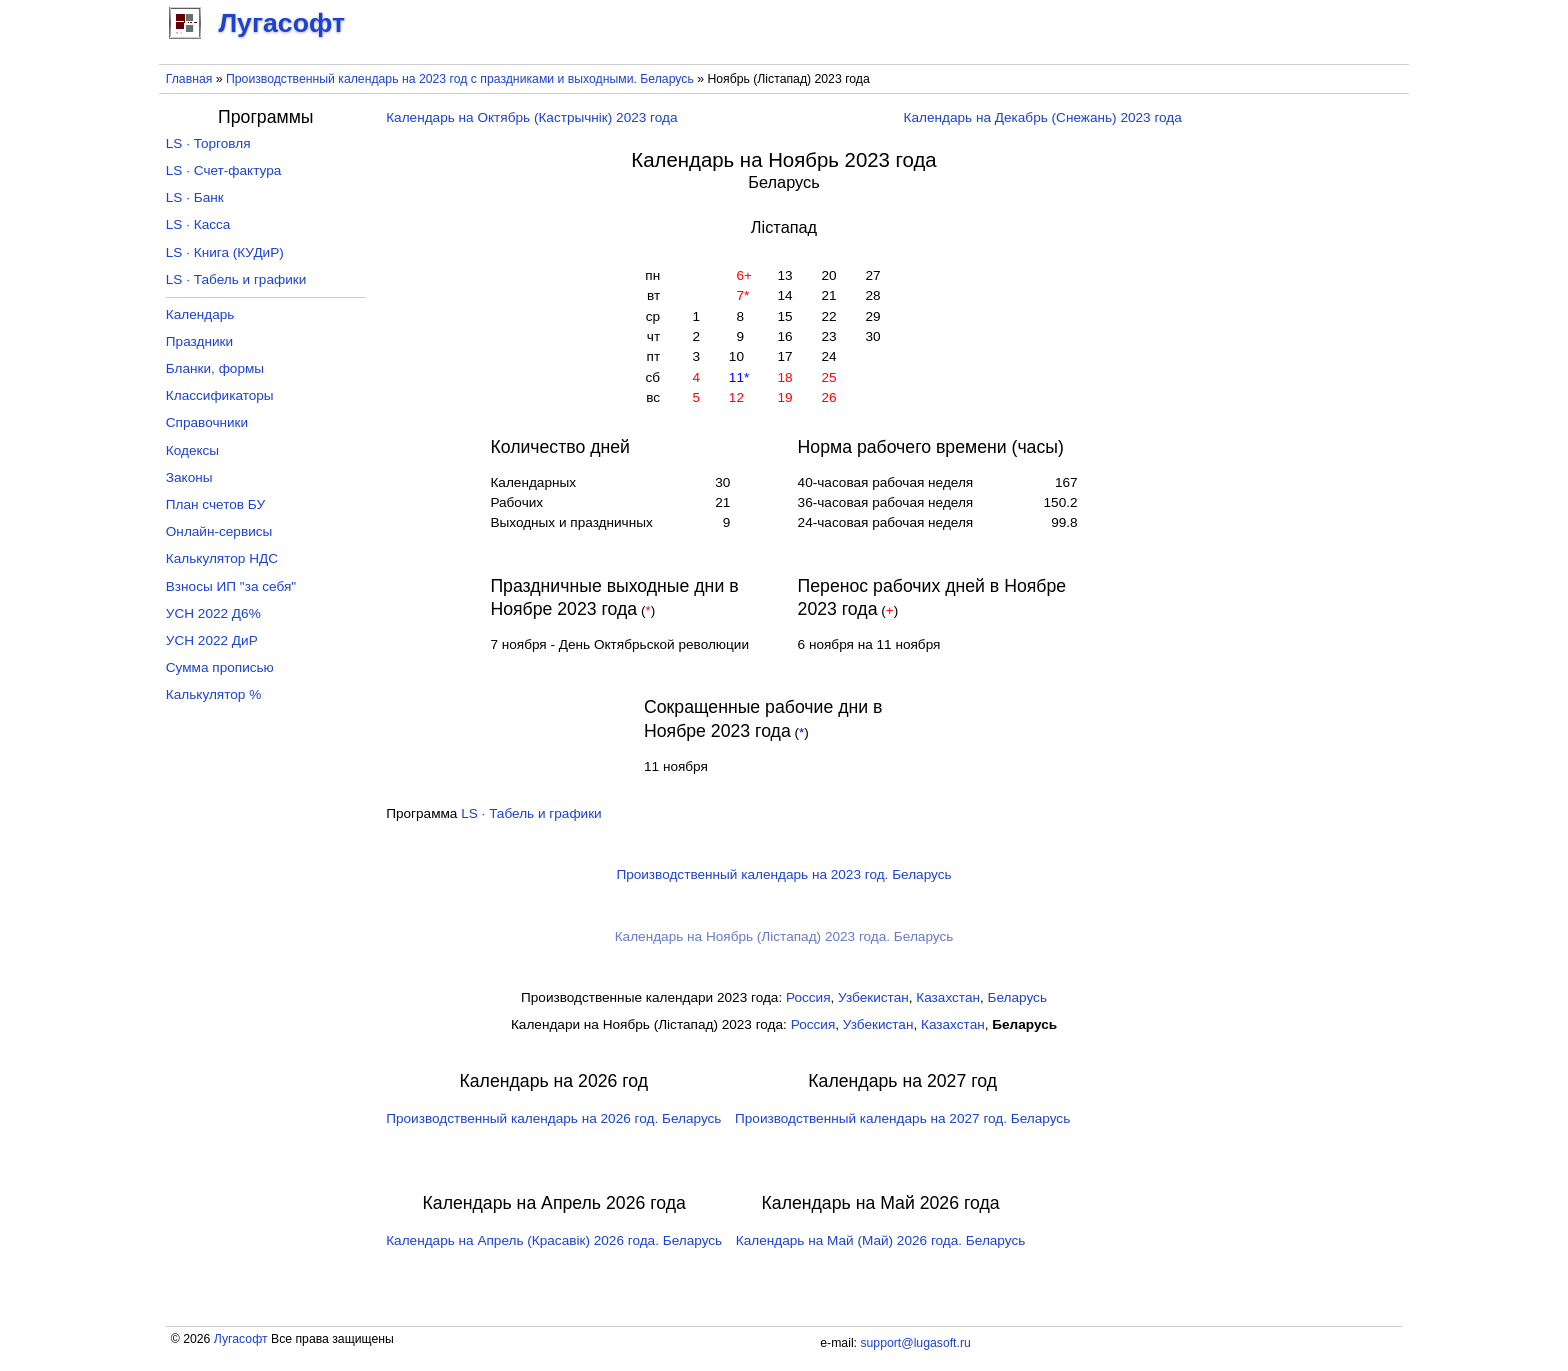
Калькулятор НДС (222, 558)
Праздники (199, 341)
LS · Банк (195, 197)
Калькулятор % (213, 694)
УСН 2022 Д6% (213, 613)
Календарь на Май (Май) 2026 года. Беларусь (881, 1240)
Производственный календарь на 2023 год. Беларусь (783, 874)
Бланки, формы (215, 368)
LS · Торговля (208, 143)
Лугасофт (241, 1339)
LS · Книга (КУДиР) (225, 252)
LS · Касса (198, 224)
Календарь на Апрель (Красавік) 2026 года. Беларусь (554, 1240)
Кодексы (192, 450)
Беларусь (1017, 997)
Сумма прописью (220, 667)
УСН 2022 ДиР (212, 640)
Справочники (207, 422)
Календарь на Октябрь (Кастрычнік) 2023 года (531, 117)
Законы (189, 477)
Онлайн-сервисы (219, 531)
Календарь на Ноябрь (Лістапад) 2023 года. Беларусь (784, 936)
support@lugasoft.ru (915, 1343)
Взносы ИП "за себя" (231, 586)
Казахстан (948, 997)
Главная (189, 79)
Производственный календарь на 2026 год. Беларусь (553, 1118)
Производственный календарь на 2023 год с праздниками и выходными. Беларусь (460, 79)
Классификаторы (220, 395)
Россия (808, 997)
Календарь (200, 314)
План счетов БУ (215, 504)
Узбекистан (873, 997)
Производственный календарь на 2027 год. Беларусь (902, 1118)
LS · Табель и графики (531, 813)
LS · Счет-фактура (224, 170)
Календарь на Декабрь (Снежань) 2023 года (1043, 117)
